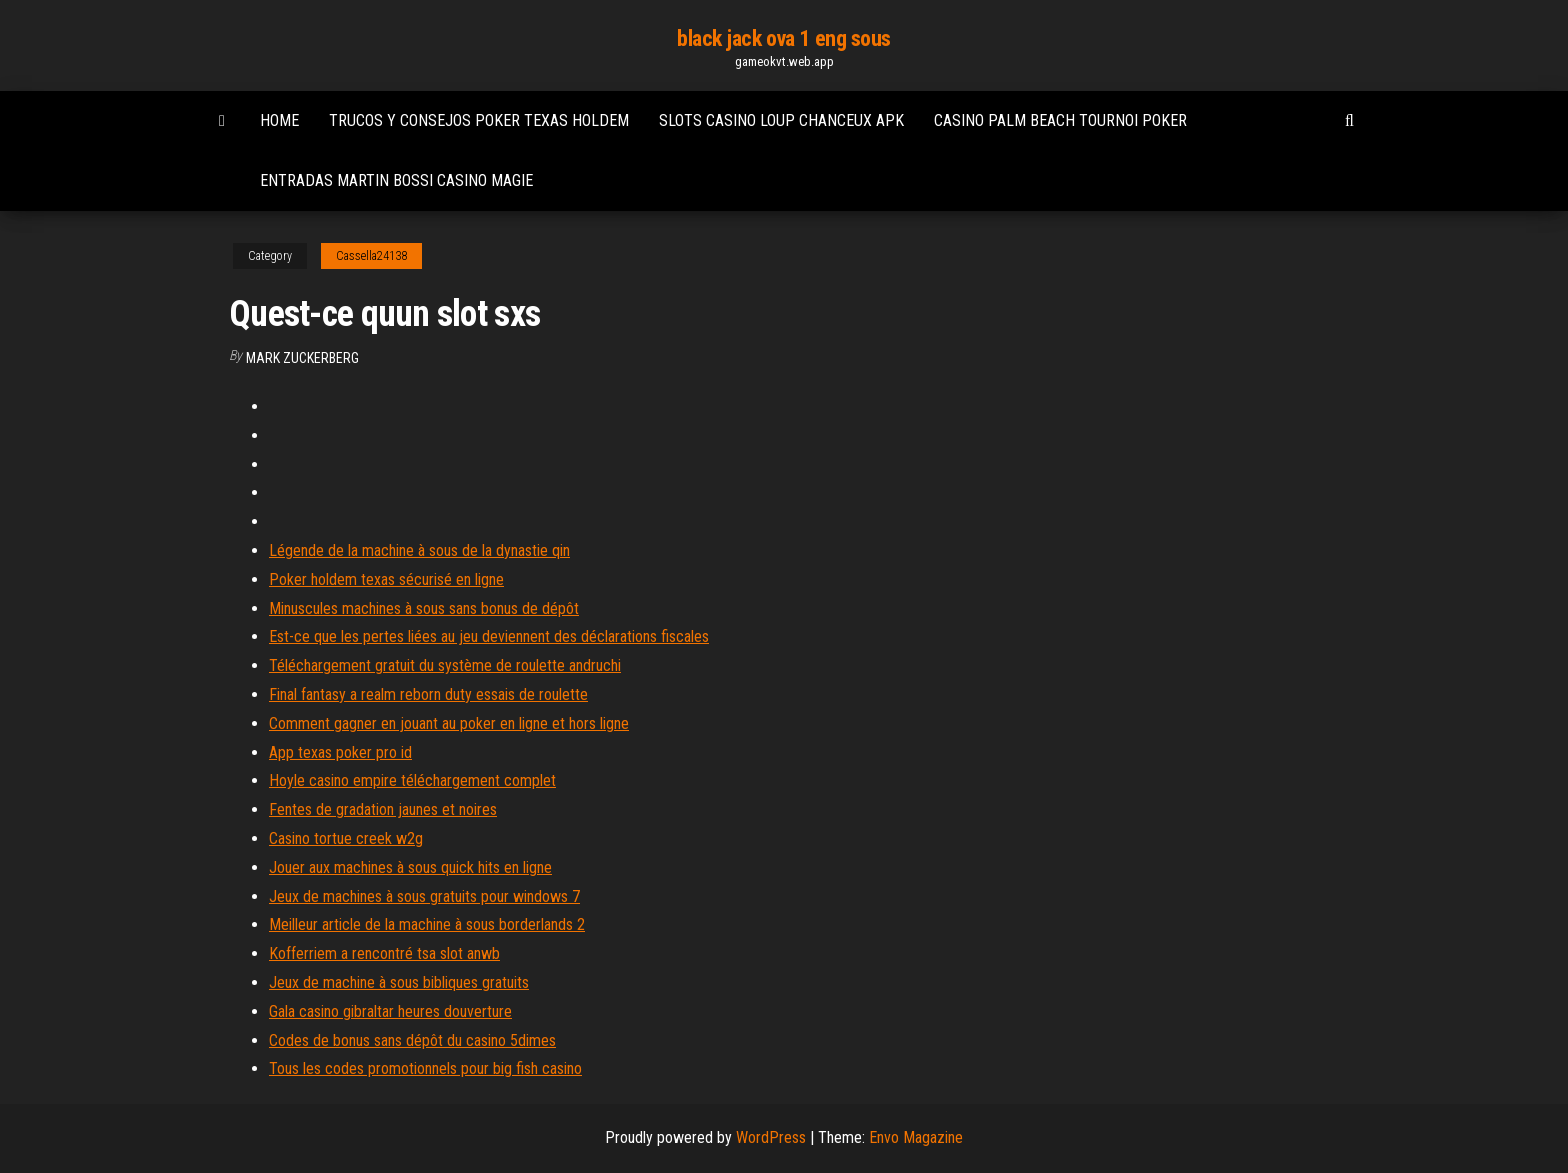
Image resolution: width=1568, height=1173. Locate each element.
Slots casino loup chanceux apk (781, 120)
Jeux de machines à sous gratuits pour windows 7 (424, 896)
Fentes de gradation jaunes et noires (383, 809)
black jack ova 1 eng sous (784, 38)
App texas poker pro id (340, 752)
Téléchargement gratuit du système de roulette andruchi (445, 665)
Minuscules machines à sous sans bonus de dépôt (424, 608)
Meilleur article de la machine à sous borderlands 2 (427, 924)
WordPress (771, 1137)
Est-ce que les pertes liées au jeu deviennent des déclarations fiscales (489, 636)
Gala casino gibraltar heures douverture (390, 1011)
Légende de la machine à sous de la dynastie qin (419, 550)
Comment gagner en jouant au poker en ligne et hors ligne (449, 723)
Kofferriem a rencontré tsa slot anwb (384, 953)
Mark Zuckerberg (302, 358)
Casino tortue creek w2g (346, 838)
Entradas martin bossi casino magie (396, 180)
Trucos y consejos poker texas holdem (479, 120)
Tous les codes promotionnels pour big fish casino (425, 1068)
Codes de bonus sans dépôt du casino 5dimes (412, 1040)
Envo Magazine (916, 1137)
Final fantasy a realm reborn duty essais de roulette (428, 694)
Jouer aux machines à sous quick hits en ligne (410, 867)
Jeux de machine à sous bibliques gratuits (399, 982)
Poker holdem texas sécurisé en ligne (386, 579)
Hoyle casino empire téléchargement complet (412, 780)
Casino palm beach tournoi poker (1060, 120)
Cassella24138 (371, 256)
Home (279, 120)
